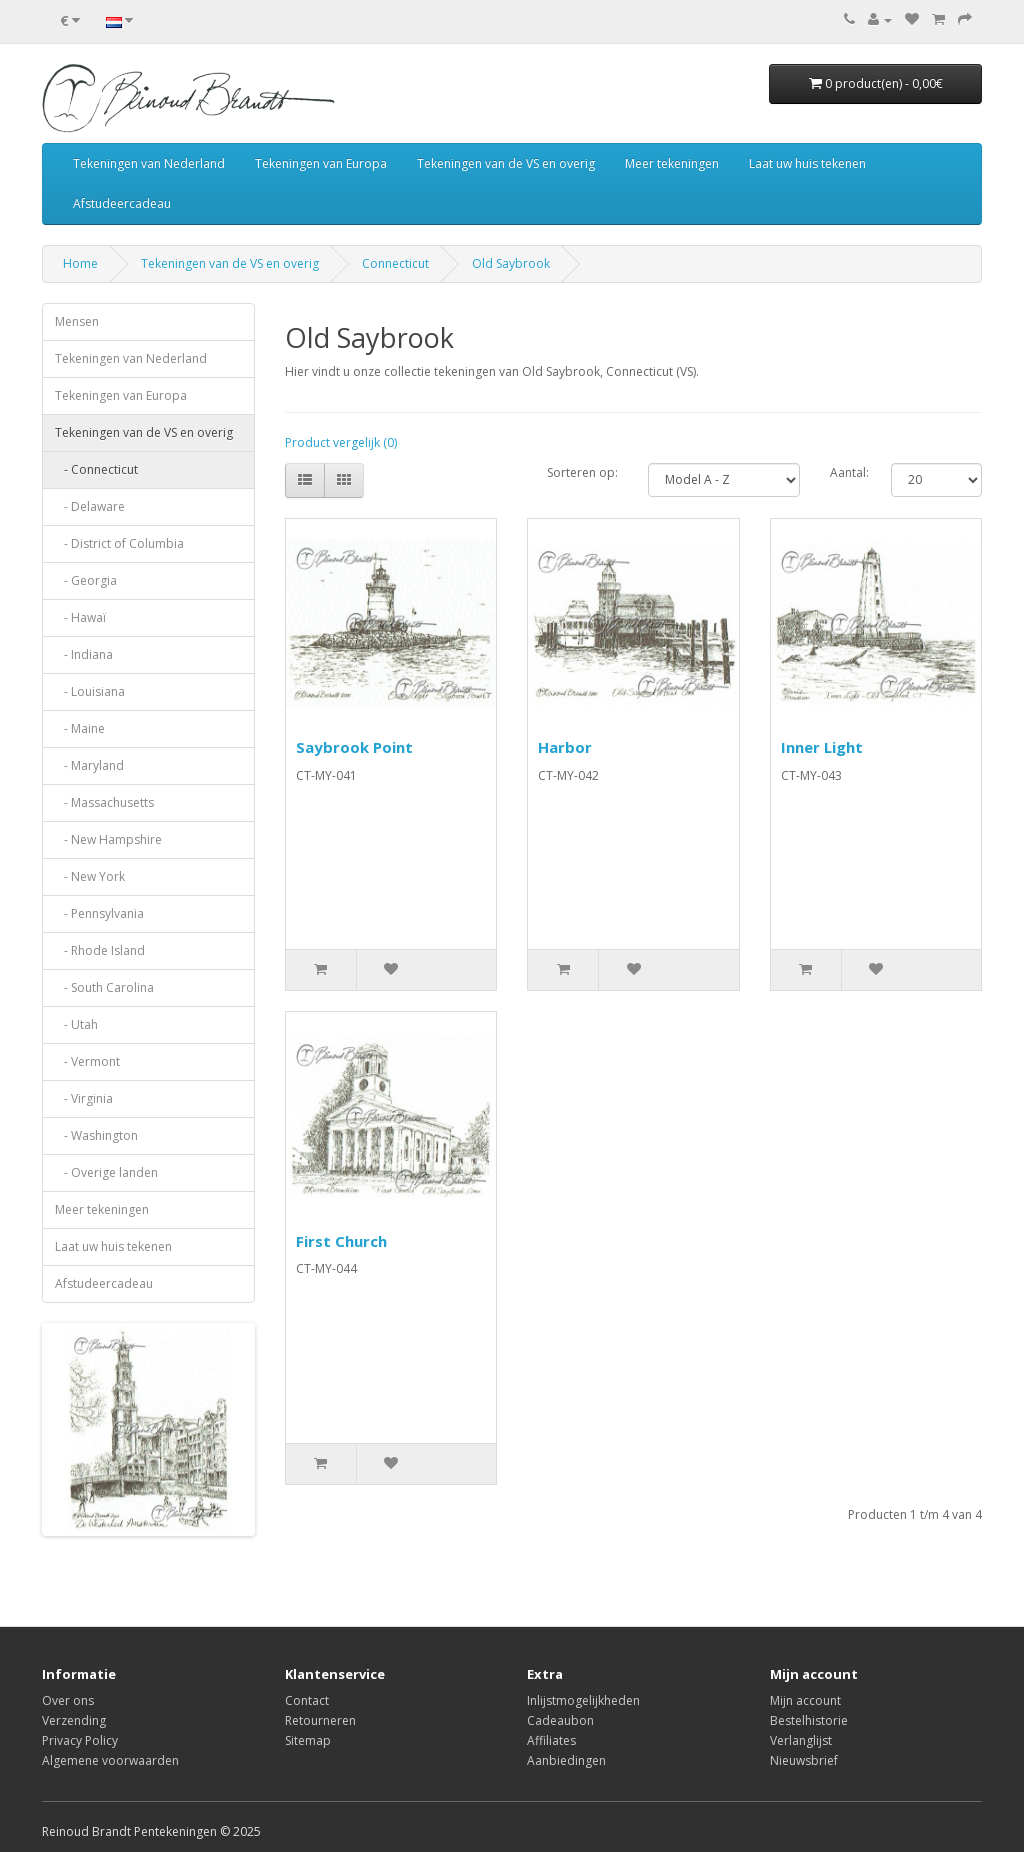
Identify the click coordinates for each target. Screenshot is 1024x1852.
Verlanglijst (801, 1740)
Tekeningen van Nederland (149, 163)
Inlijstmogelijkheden (583, 1700)
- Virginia (84, 1098)
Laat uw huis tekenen (807, 163)
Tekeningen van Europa (321, 163)
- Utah (76, 1024)
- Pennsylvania (99, 913)
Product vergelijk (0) (341, 442)
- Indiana (84, 654)
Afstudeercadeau (122, 203)
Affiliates (551, 1740)
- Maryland (89, 765)
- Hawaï (80, 617)
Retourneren (320, 1720)
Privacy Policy (80, 1740)
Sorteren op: (582, 472)
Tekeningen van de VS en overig (506, 163)
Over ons (68, 1700)
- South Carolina (104, 987)
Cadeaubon (560, 1720)
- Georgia (86, 580)
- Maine (80, 728)
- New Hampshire (108, 839)
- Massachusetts (104, 802)
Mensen (77, 321)
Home (80, 263)
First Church (341, 1241)
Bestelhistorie (809, 1720)
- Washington (96, 1135)
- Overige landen (106, 1172)
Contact (307, 1700)
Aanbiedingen (566, 1760)
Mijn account (805, 1700)
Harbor (565, 747)
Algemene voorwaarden (110, 1760)
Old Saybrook (511, 263)
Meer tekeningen (672, 163)
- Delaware (90, 506)
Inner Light (822, 747)
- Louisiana (90, 691)
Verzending (74, 1720)
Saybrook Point (354, 747)
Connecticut (395, 263)
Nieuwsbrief (804, 1760)
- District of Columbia (119, 543)
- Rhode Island (100, 950)
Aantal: (849, 472)
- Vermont (87, 1061)
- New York (90, 876)
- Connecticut (96, 469)
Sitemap (308, 1740)
